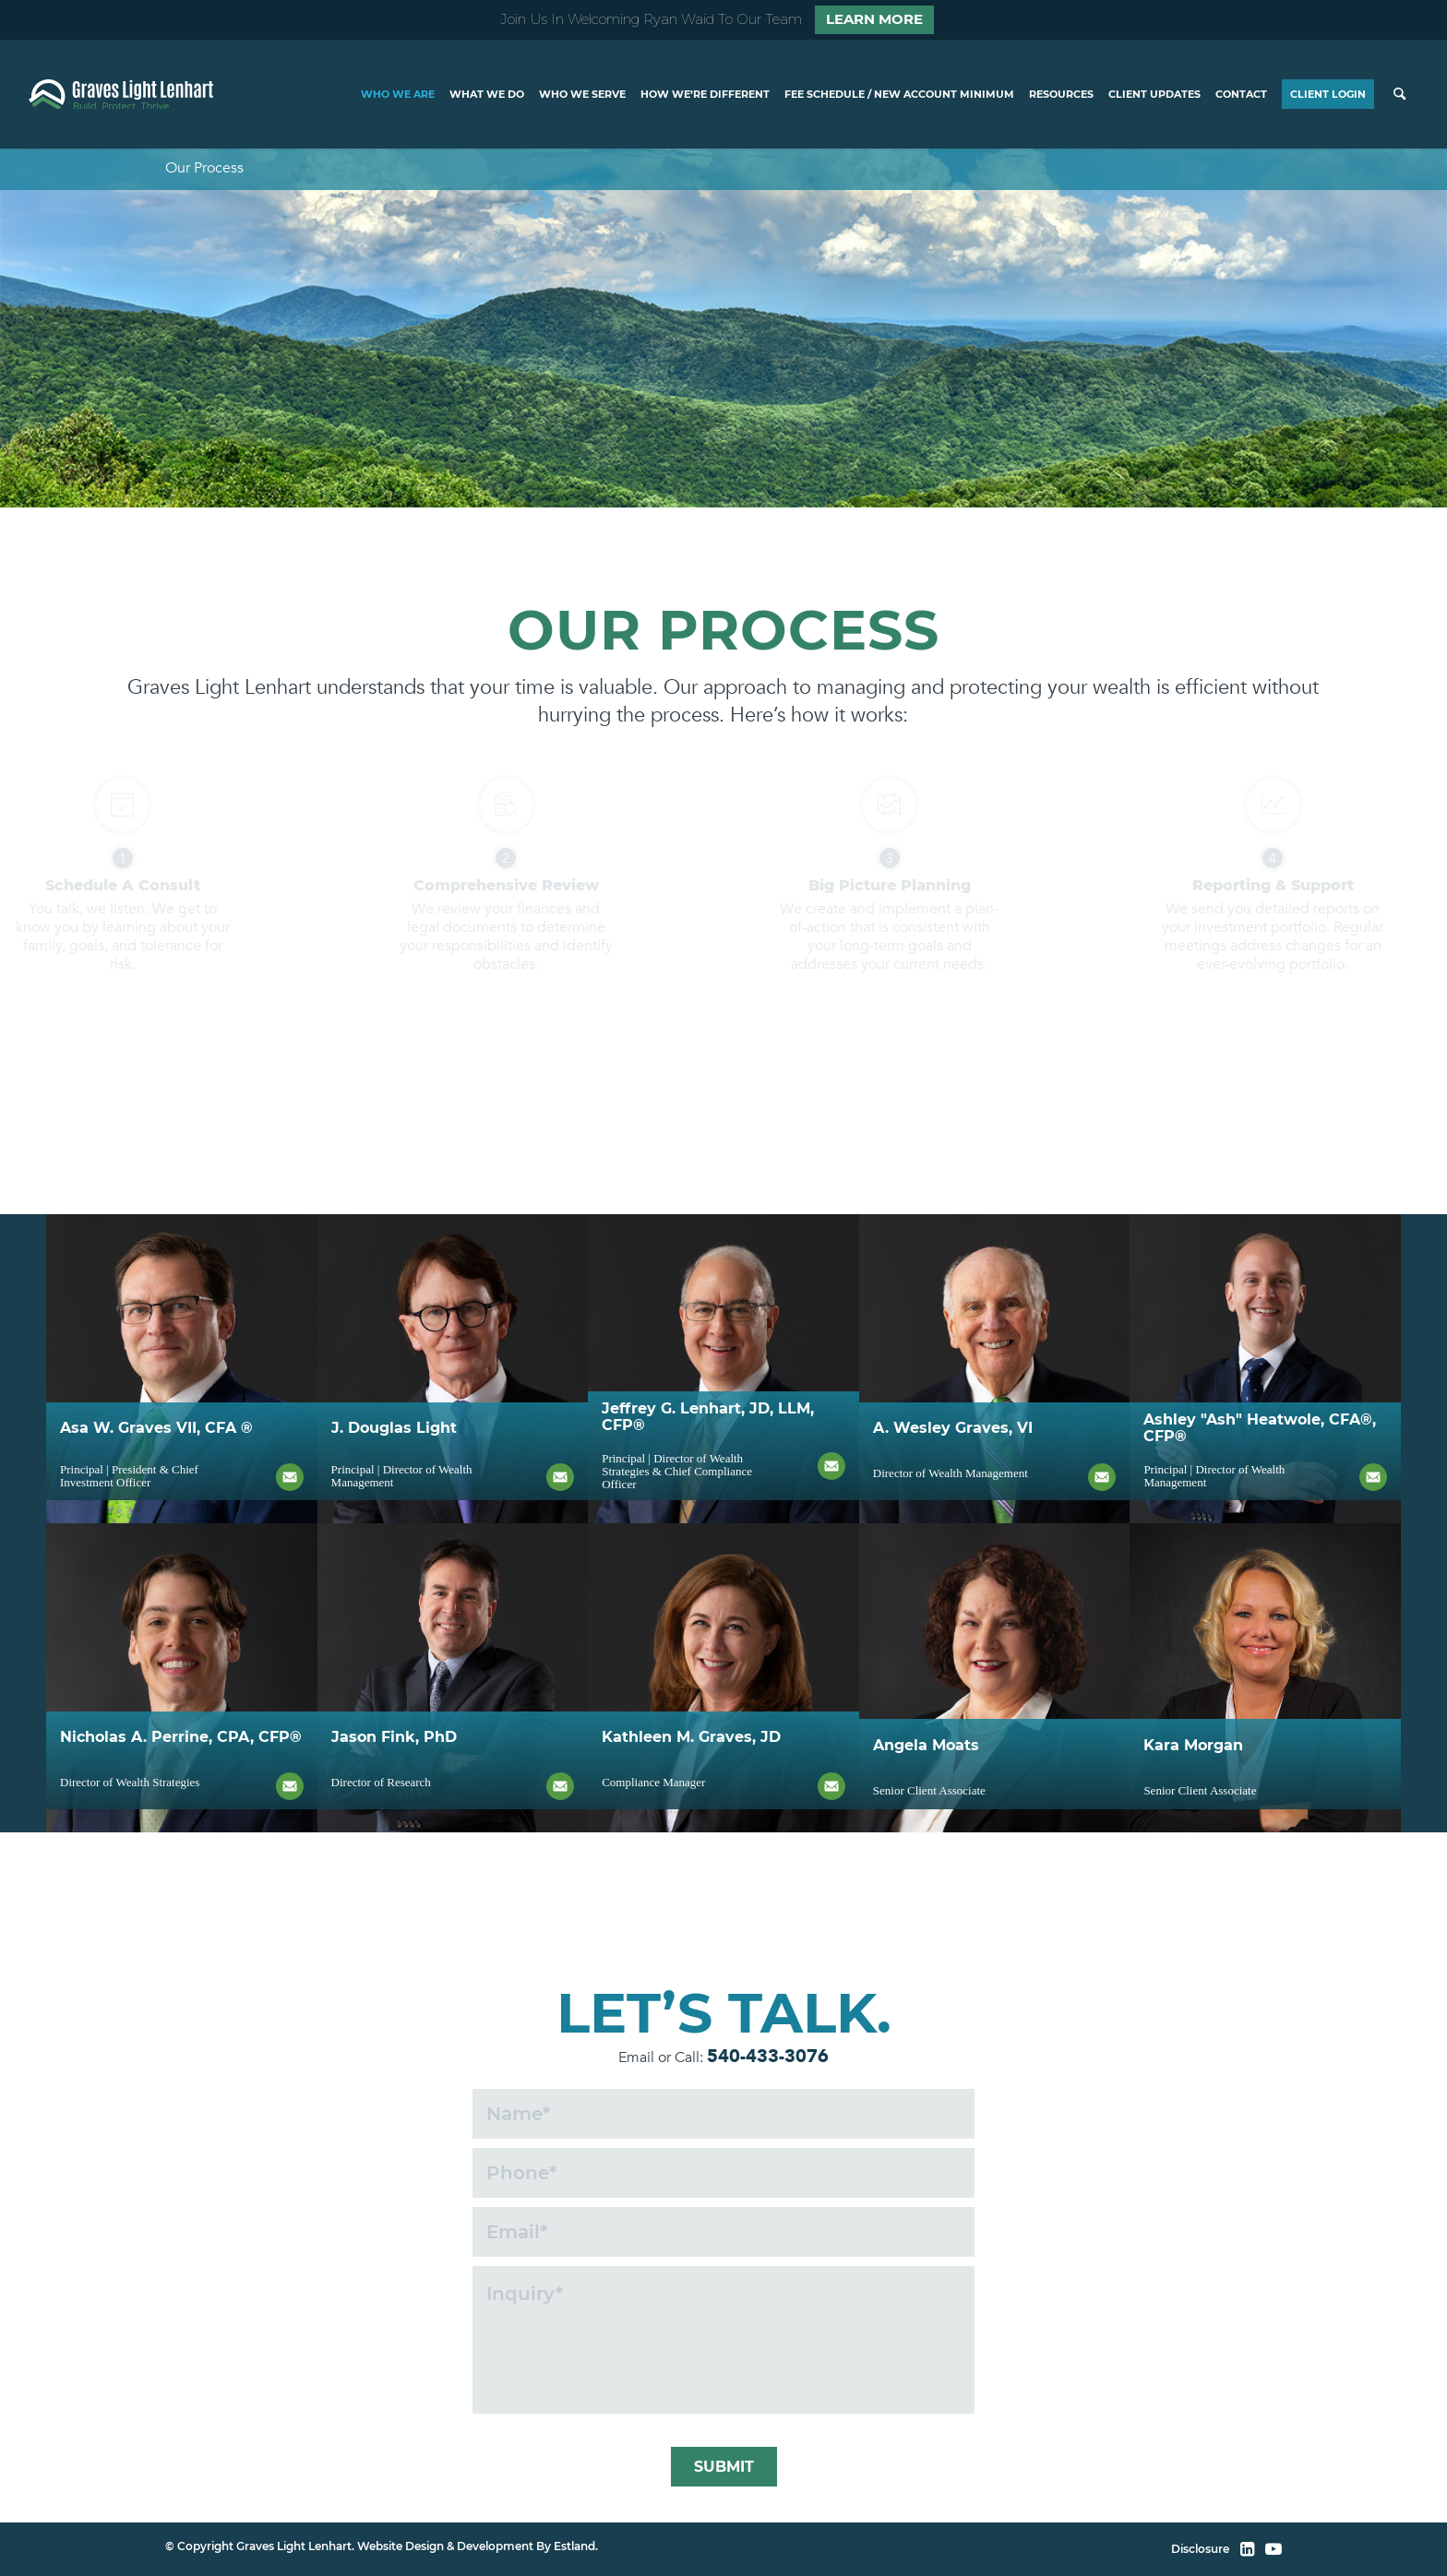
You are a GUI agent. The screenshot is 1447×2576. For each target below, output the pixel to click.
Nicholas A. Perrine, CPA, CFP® (181, 1802)
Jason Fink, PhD (394, 1802)
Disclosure (1200, 2549)
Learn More (874, 19)
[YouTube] (1273, 2549)
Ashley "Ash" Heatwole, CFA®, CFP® (1259, 1492)
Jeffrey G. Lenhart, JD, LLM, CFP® (708, 1492)
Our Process (204, 168)
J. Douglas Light (394, 1493)
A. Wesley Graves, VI (953, 1493)
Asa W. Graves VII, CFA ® (156, 1493)
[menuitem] (397, 94)
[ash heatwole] (1265, 1368)
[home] (121, 94)
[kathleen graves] (723, 1677)
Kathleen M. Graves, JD (691, 1802)
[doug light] (453, 1368)
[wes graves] (994, 1368)
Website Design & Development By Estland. (477, 2546)
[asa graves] (181, 1368)
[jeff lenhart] (723, 1368)
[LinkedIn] (1247, 2549)
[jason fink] (181, 1677)
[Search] (1399, 94)
